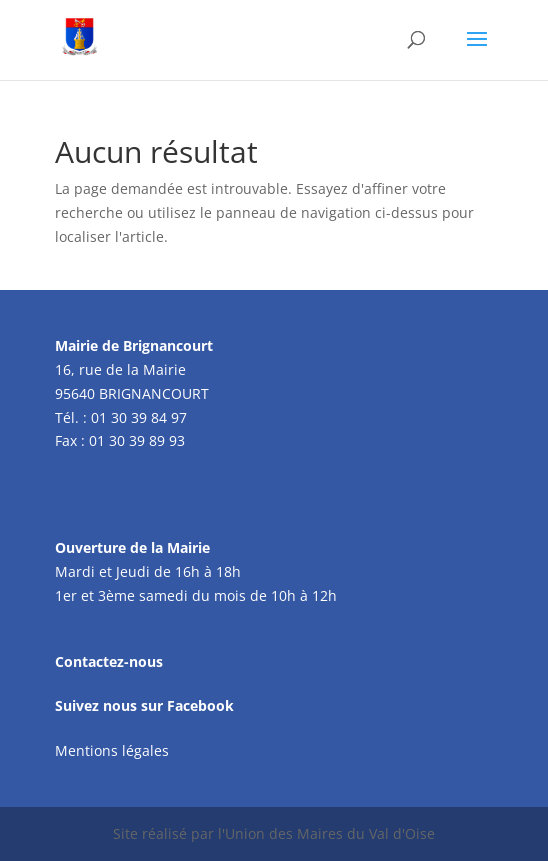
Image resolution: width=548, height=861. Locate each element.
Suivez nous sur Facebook (144, 705)
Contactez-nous (109, 661)
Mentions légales (112, 750)
